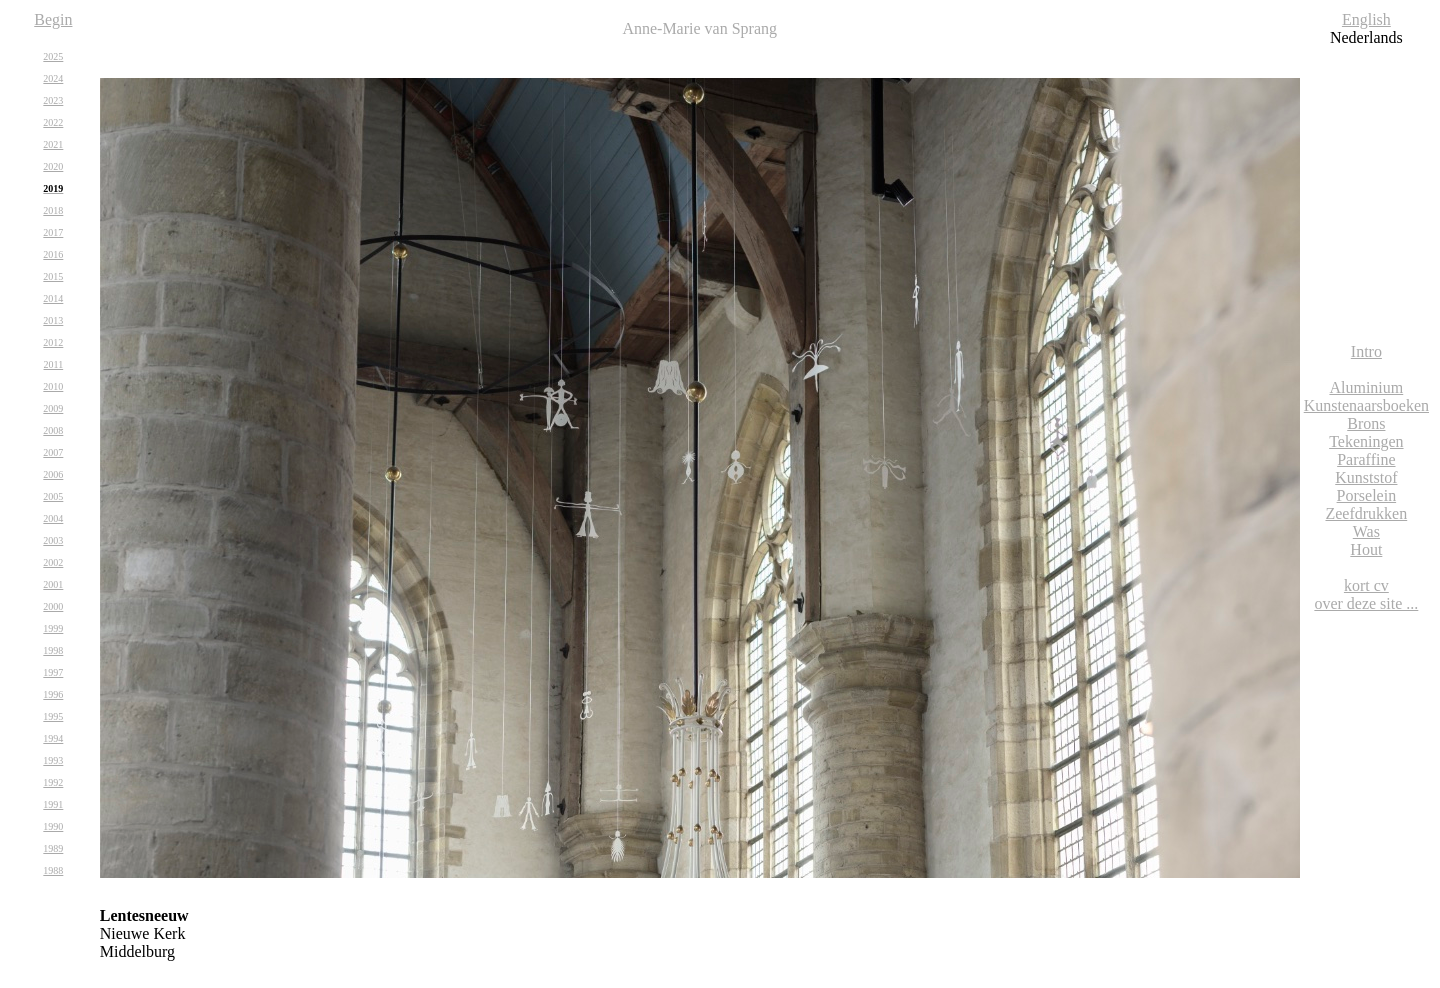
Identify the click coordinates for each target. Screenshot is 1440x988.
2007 (53, 452)
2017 (53, 232)
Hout (1366, 549)
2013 (53, 320)
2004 (53, 518)
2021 (53, 144)
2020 (53, 166)
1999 (53, 628)
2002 (53, 562)
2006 (53, 474)
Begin (53, 19)
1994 (53, 738)
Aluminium (1366, 387)
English (1366, 19)
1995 (53, 716)
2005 (53, 496)
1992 (53, 782)
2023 (53, 100)
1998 (53, 650)
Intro (1366, 351)
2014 (53, 298)
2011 (54, 364)
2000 (53, 606)
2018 (53, 210)
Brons (1366, 423)
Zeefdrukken (1366, 513)
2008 (53, 430)
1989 (53, 848)
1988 (53, 870)
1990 (53, 826)
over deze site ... (1366, 603)
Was (1366, 531)
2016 (53, 254)
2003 (53, 540)
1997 (53, 672)
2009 (53, 408)
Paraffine (1366, 459)
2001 (53, 584)
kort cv (1366, 585)
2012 (53, 342)
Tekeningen (1366, 441)
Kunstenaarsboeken (1366, 405)
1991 (53, 804)
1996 (53, 694)
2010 (53, 386)
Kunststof (1366, 477)
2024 (53, 78)
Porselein (1367, 495)
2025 (53, 56)
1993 (53, 760)
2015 (53, 276)
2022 (53, 122)
